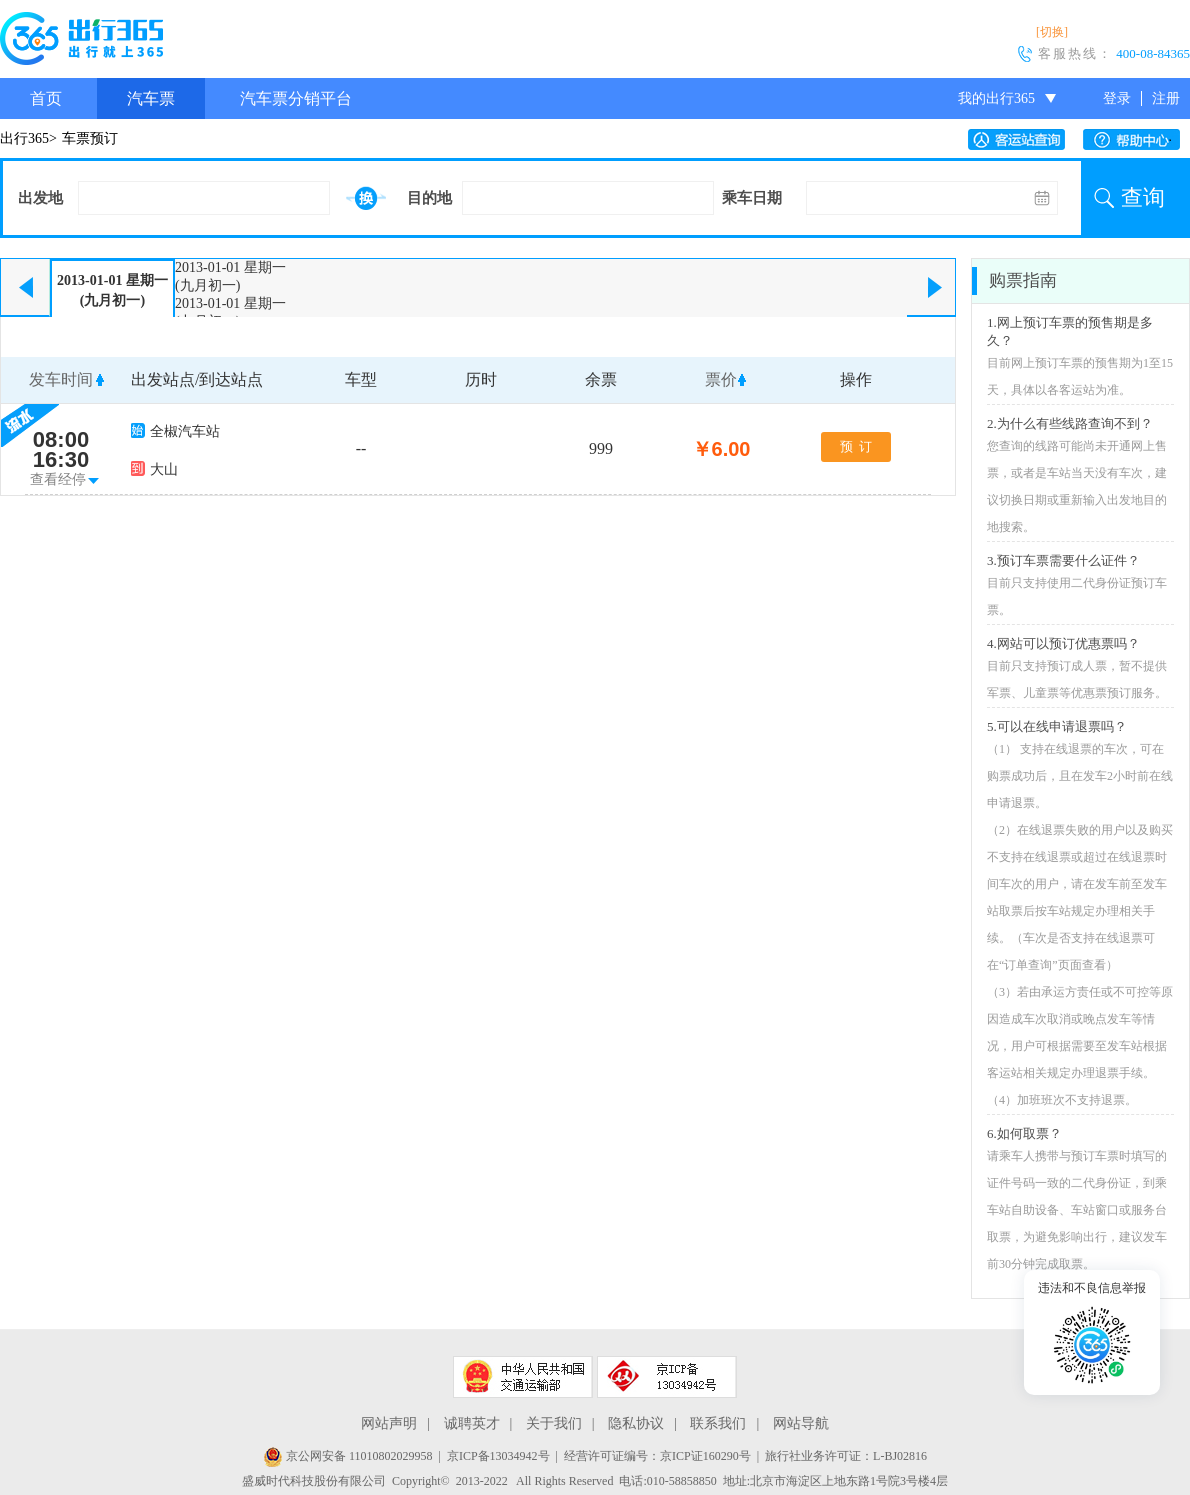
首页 (46, 98)
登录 (1117, 98)
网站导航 (801, 1423)
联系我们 (718, 1423)
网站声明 (389, 1423)
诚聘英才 (472, 1423)
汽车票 (151, 98)
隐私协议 (636, 1423)
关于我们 (554, 1423)
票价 (721, 379)
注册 (1166, 98)
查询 (1143, 197)
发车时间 (61, 379)
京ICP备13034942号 (498, 1456)
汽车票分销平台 (296, 98)
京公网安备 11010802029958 (348, 1456)
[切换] (1052, 32)
